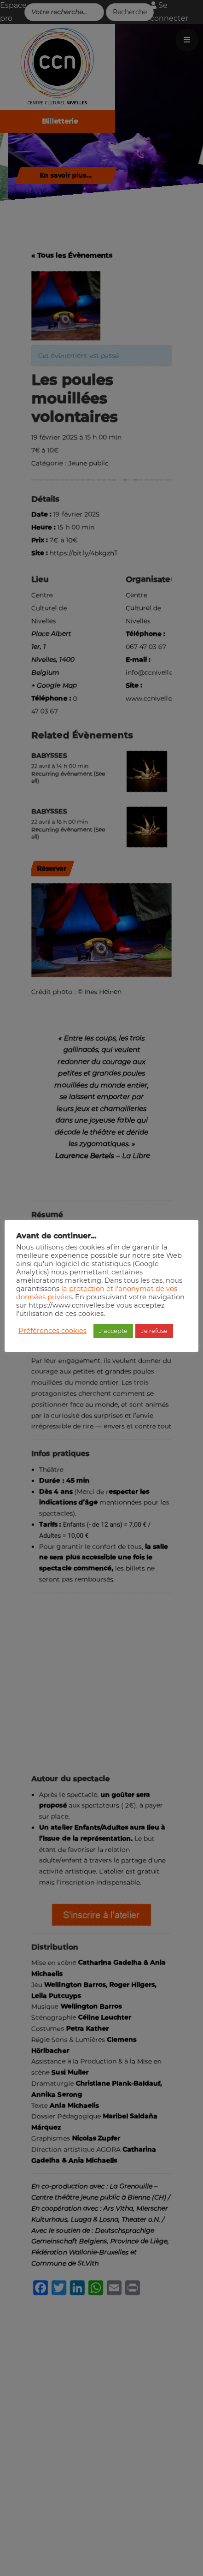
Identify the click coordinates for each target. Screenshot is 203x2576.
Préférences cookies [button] (52, 1331)
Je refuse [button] (154, 1330)
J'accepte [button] (113, 1330)
